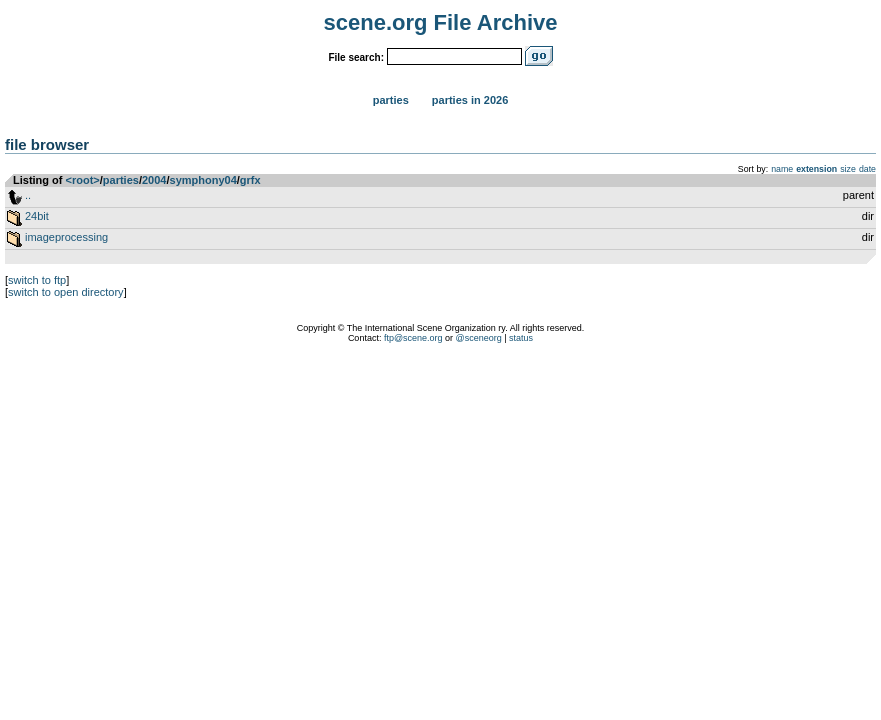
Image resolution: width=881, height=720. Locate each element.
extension (816, 169)
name (782, 169)
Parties (391, 100)
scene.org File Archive (441, 22)
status (521, 338)
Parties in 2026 (470, 100)
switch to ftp (37, 280)
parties (121, 180)
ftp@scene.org (413, 338)
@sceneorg (479, 338)
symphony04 (203, 180)
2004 (154, 180)
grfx (250, 180)
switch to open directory (66, 292)
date (867, 169)
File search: (356, 57)
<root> (83, 180)
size (848, 169)
